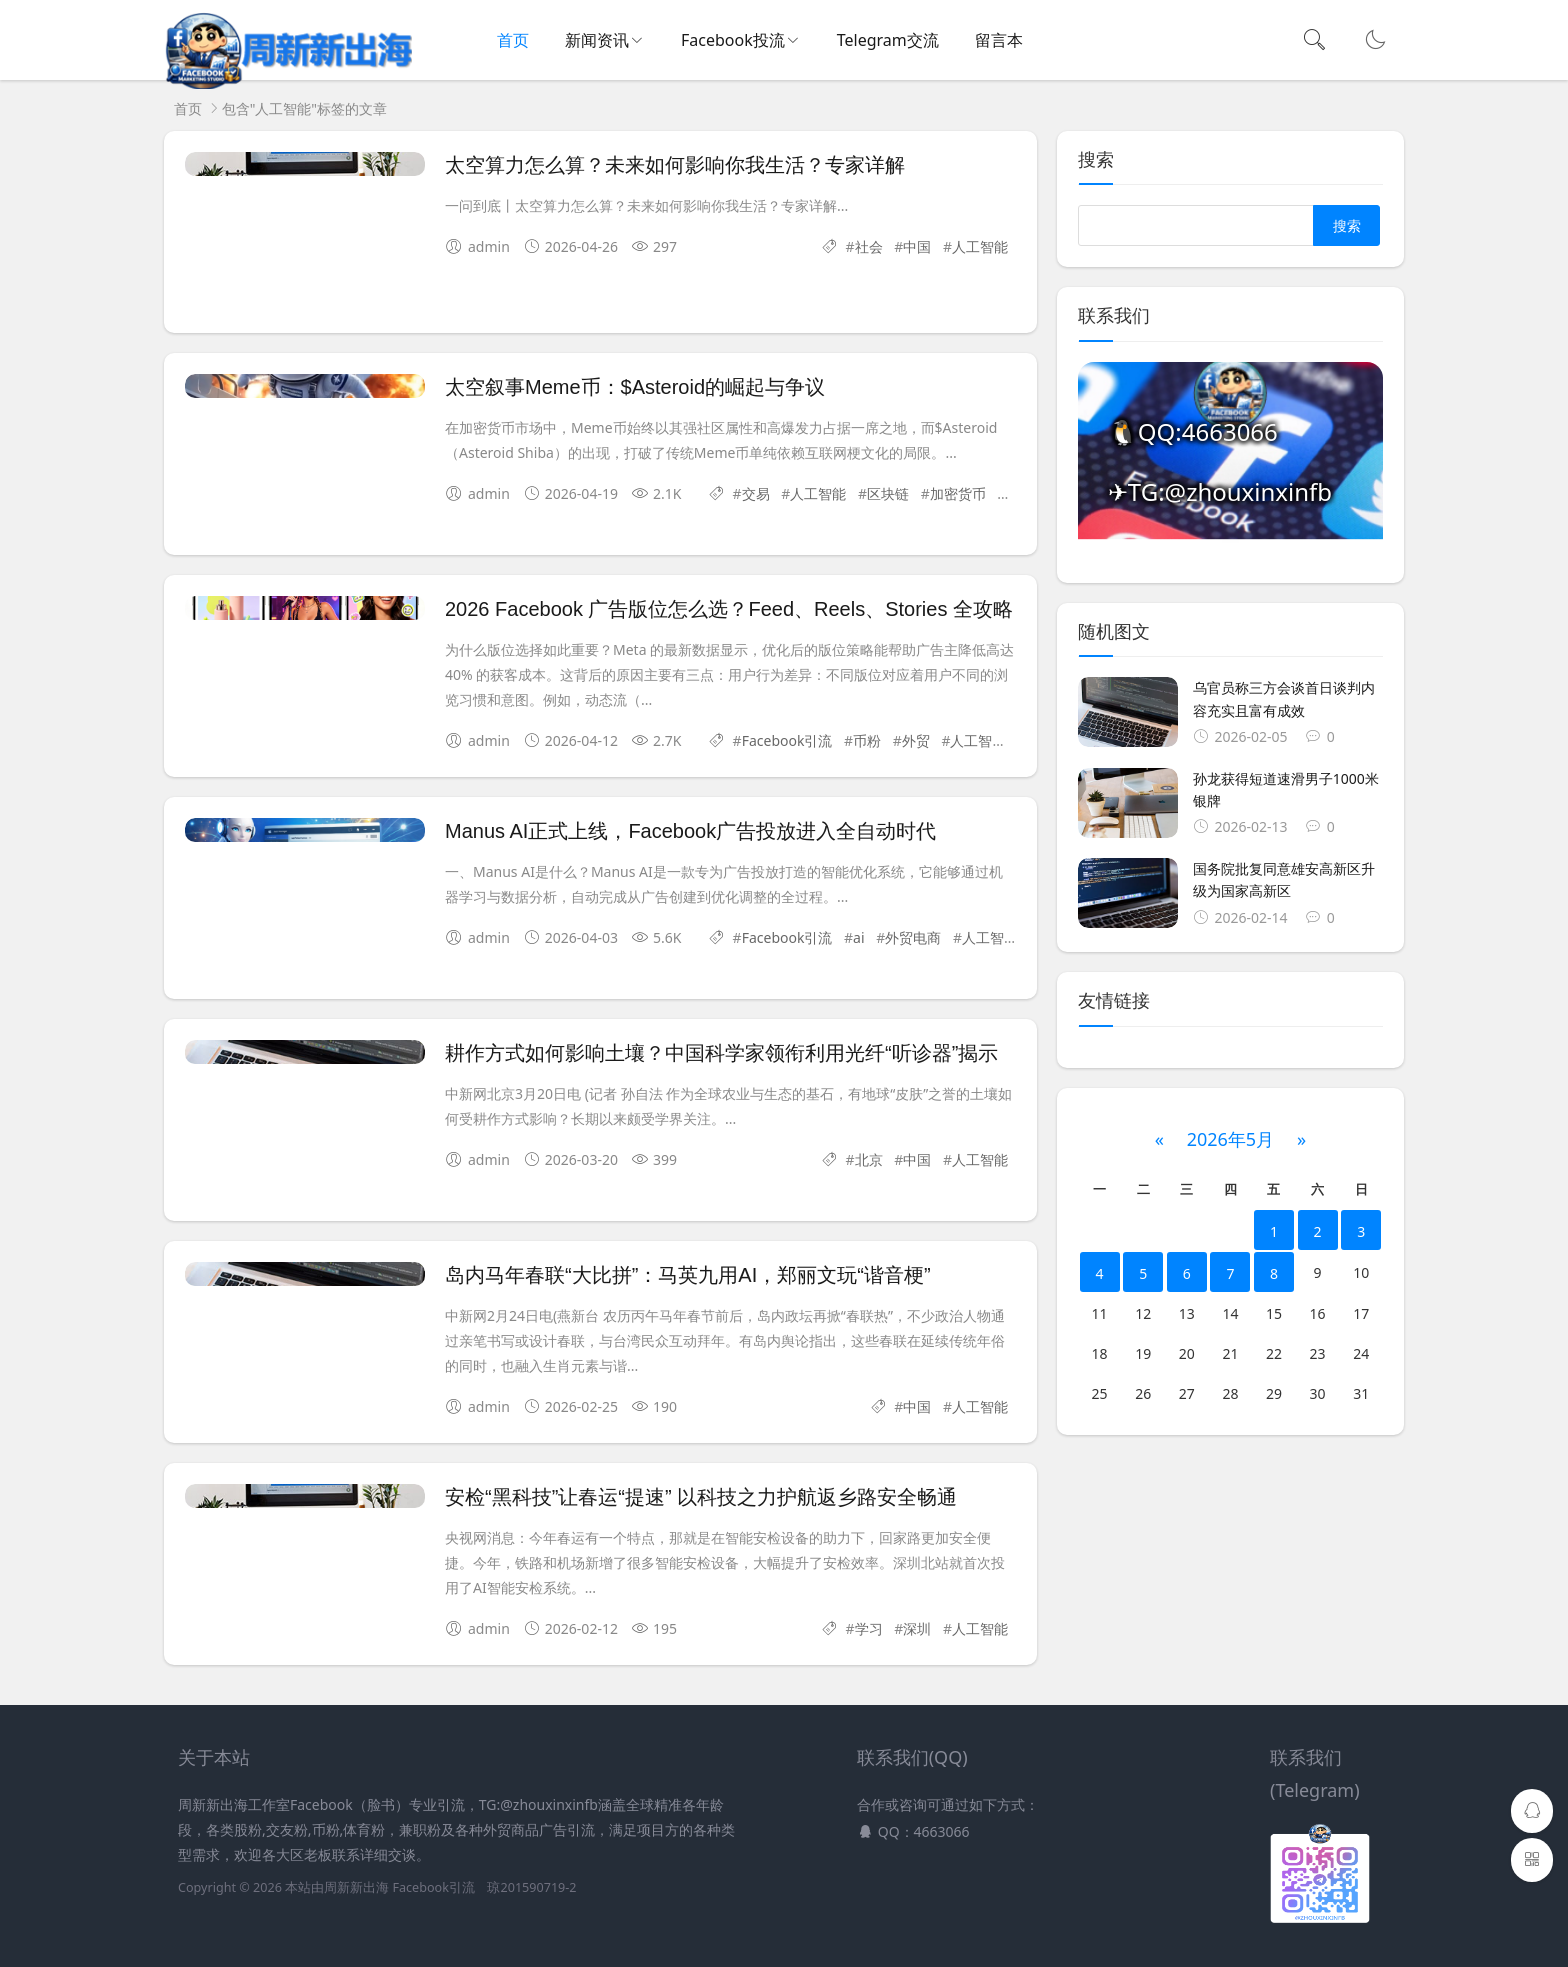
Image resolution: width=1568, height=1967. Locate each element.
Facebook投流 (733, 40)
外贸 (916, 740)
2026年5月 (1230, 1139)
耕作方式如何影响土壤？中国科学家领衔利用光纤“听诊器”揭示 (721, 1053)
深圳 (917, 1628)
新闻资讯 (597, 40)
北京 (869, 1159)
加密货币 (958, 493)
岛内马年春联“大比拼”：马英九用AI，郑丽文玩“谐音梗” (688, 1275)
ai (858, 937)
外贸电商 (913, 937)
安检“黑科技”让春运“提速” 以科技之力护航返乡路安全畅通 (701, 1497)
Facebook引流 (787, 740)
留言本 (999, 40)
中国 (917, 246)
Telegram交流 (888, 40)
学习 (869, 1628)
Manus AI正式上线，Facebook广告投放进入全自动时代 (690, 831)
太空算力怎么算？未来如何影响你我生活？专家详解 (675, 165)
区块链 (888, 493)
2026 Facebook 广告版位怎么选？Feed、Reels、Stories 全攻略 (729, 609)
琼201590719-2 (531, 1887)
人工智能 (980, 246)
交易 (756, 493)
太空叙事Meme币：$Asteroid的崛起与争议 (635, 387)
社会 (869, 246)
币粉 (867, 740)
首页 (513, 40)
